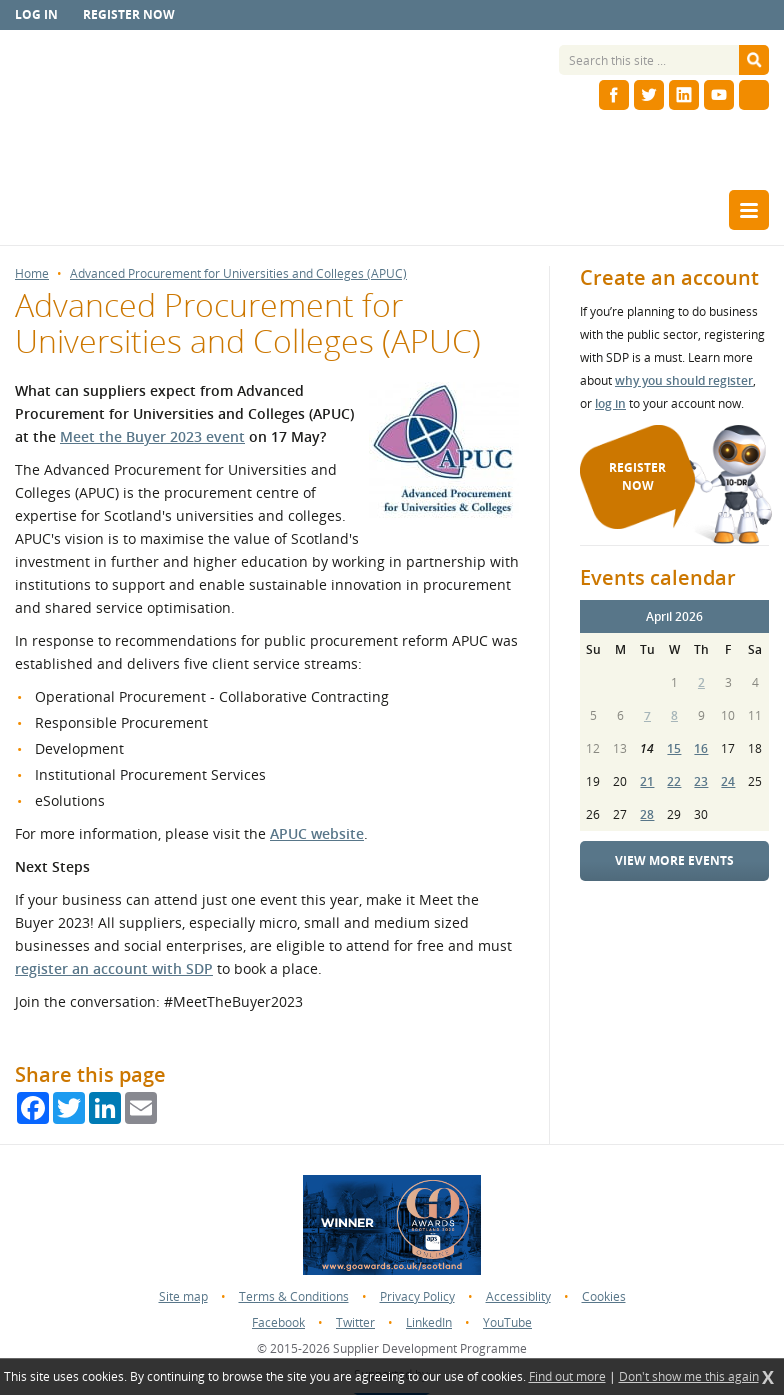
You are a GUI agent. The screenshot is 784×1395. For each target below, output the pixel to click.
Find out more (567, 1377)
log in (610, 403)
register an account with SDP (114, 968)
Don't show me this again (689, 1377)
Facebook (278, 1322)
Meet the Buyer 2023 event (152, 436)
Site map (183, 1296)
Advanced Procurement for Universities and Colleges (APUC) (238, 274)
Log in (36, 14)
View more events (674, 860)
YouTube (507, 1322)
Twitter (355, 1322)
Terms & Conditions (294, 1296)
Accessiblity (518, 1296)
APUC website (317, 833)
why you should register (684, 380)
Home (32, 274)
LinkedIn (429, 1322)
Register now (129, 14)
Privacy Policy (417, 1296)
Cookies (604, 1296)
